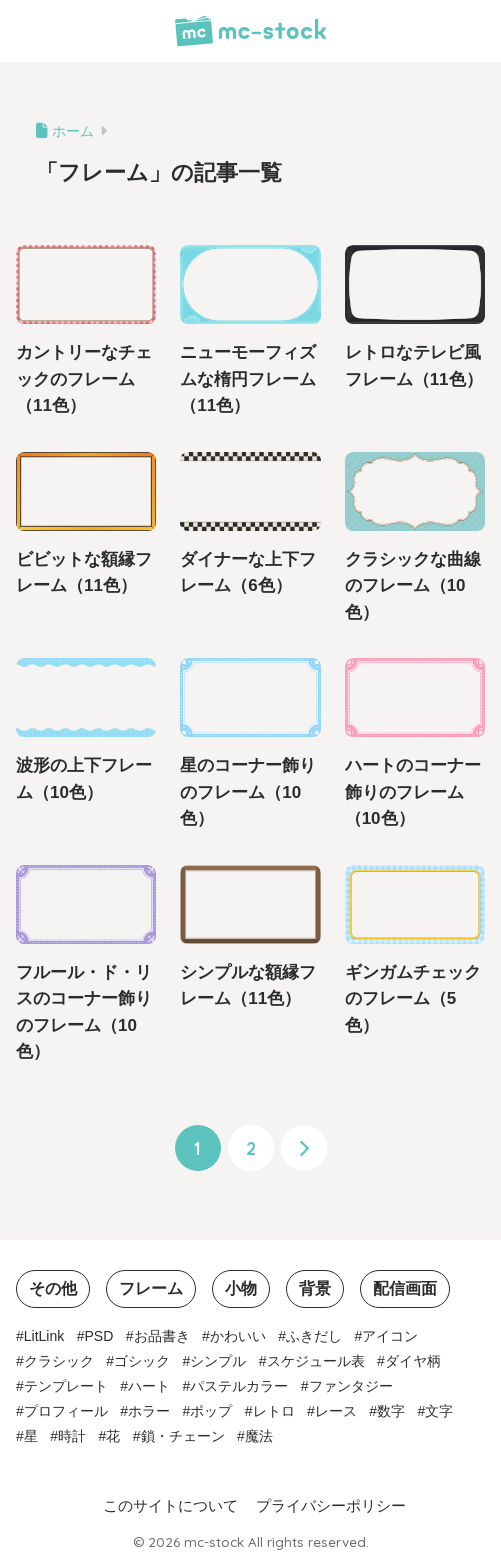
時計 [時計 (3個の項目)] (72, 1436)
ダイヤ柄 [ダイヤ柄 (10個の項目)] (413, 1361)
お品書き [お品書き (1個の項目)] (162, 1336)
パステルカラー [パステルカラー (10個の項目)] (239, 1386)
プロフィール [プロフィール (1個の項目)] (66, 1411)
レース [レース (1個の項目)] (336, 1411)
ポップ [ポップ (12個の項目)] (211, 1411)
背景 (315, 1288)
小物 (241, 1288)
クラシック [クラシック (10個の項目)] (59, 1361)
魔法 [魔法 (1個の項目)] (259, 1436)
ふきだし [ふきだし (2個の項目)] (314, 1336)
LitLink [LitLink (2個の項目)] (44, 1336)
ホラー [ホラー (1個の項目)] (149, 1411)
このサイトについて (170, 1506)
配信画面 (405, 1288)
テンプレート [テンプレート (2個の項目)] (66, 1386)
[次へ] (304, 1148)
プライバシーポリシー (331, 1506)
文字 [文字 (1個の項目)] (439, 1411)
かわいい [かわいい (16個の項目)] (238, 1336)
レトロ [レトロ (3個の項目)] (274, 1411)
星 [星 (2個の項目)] (31, 1436)
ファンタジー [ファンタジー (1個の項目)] (351, 1386)
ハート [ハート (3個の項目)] (149, 1386)
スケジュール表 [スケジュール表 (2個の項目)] (316, 1361)
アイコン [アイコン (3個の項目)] (390, 1336)
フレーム (151, 1288)
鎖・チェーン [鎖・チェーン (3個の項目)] (183, 1436)
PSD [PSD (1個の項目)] (99, 1336)
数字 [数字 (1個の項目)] (391, 1411)
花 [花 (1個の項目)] (113, 1436)
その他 (53, 1288)
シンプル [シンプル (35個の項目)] (218, 1361)
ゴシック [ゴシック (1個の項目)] (142, 1361)
